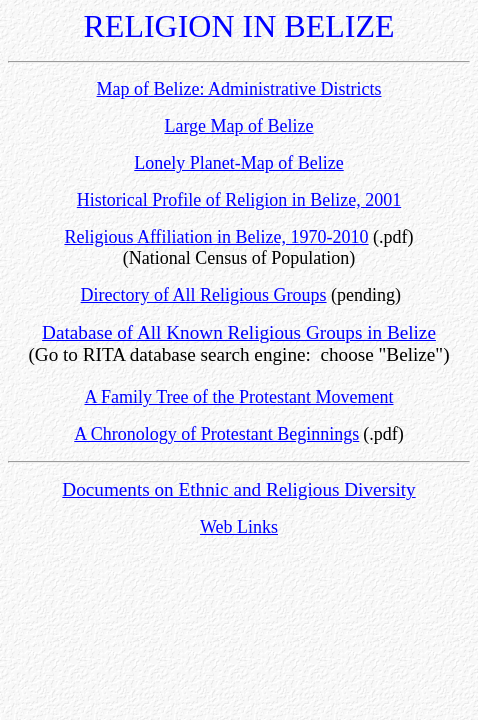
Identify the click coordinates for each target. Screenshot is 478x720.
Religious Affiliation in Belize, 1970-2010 (216, 237)
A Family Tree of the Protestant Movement (239, 397)
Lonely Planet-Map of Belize (238, 163)
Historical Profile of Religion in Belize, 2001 (239, 200)
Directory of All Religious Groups (204, 295)
